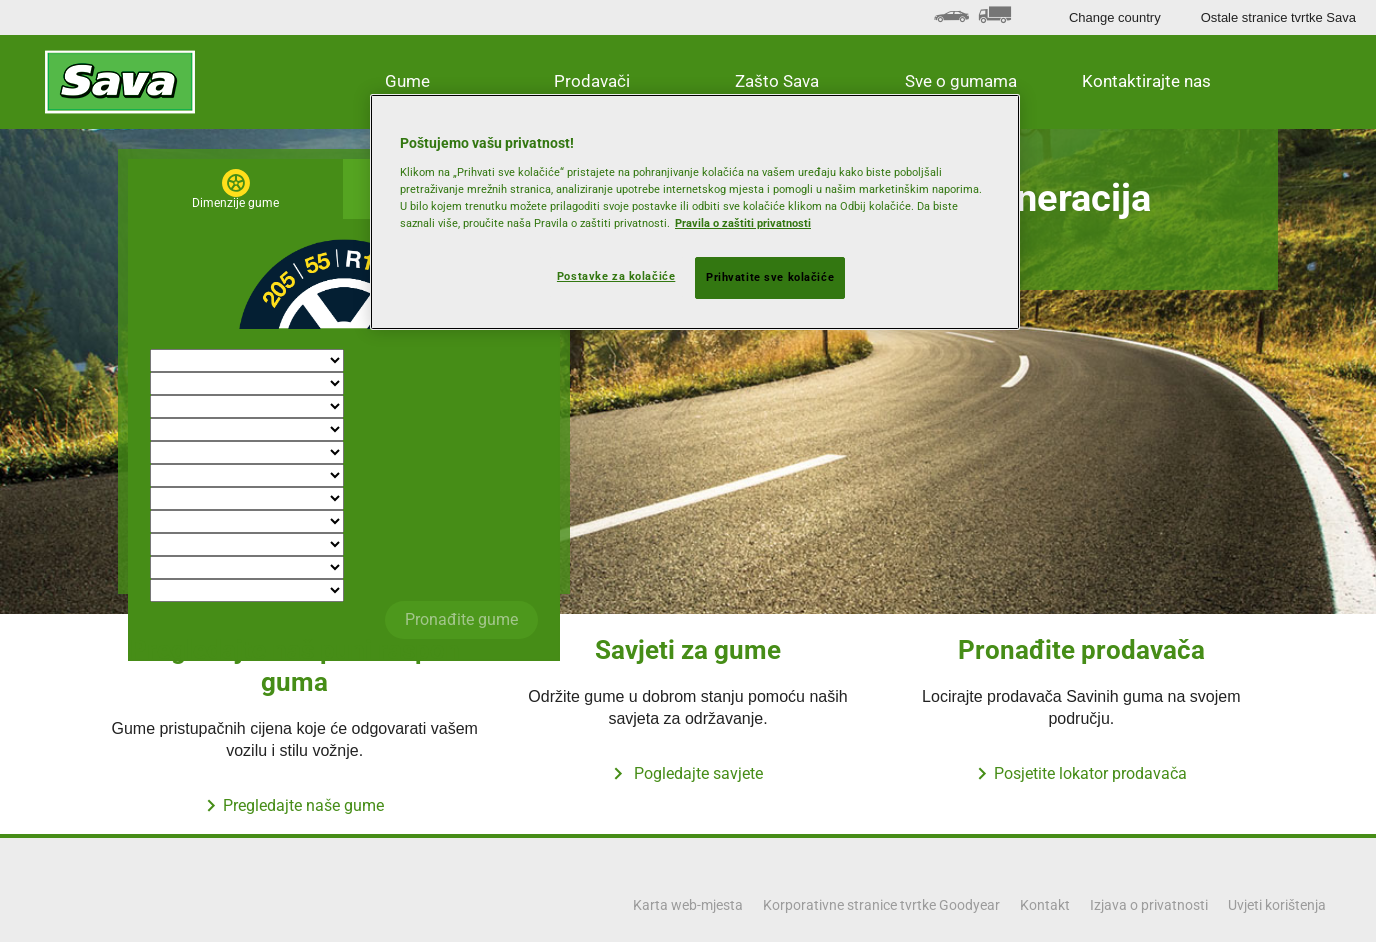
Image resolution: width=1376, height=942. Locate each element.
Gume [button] (407, 81)
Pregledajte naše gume (303, 805)
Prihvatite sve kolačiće (770, 277)
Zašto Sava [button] (777, 81)
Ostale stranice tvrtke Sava (1278, 17)
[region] (695, 212)
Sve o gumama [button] (961, 81)
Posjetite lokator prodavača (1090, 773)
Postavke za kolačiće (616, 276)
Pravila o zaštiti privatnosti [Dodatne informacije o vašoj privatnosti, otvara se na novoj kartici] (743, 223)
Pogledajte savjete (696, 773)
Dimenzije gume (235, 203)
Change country (1115, 17)
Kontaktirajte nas (1146, 81)
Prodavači (592, 81)
